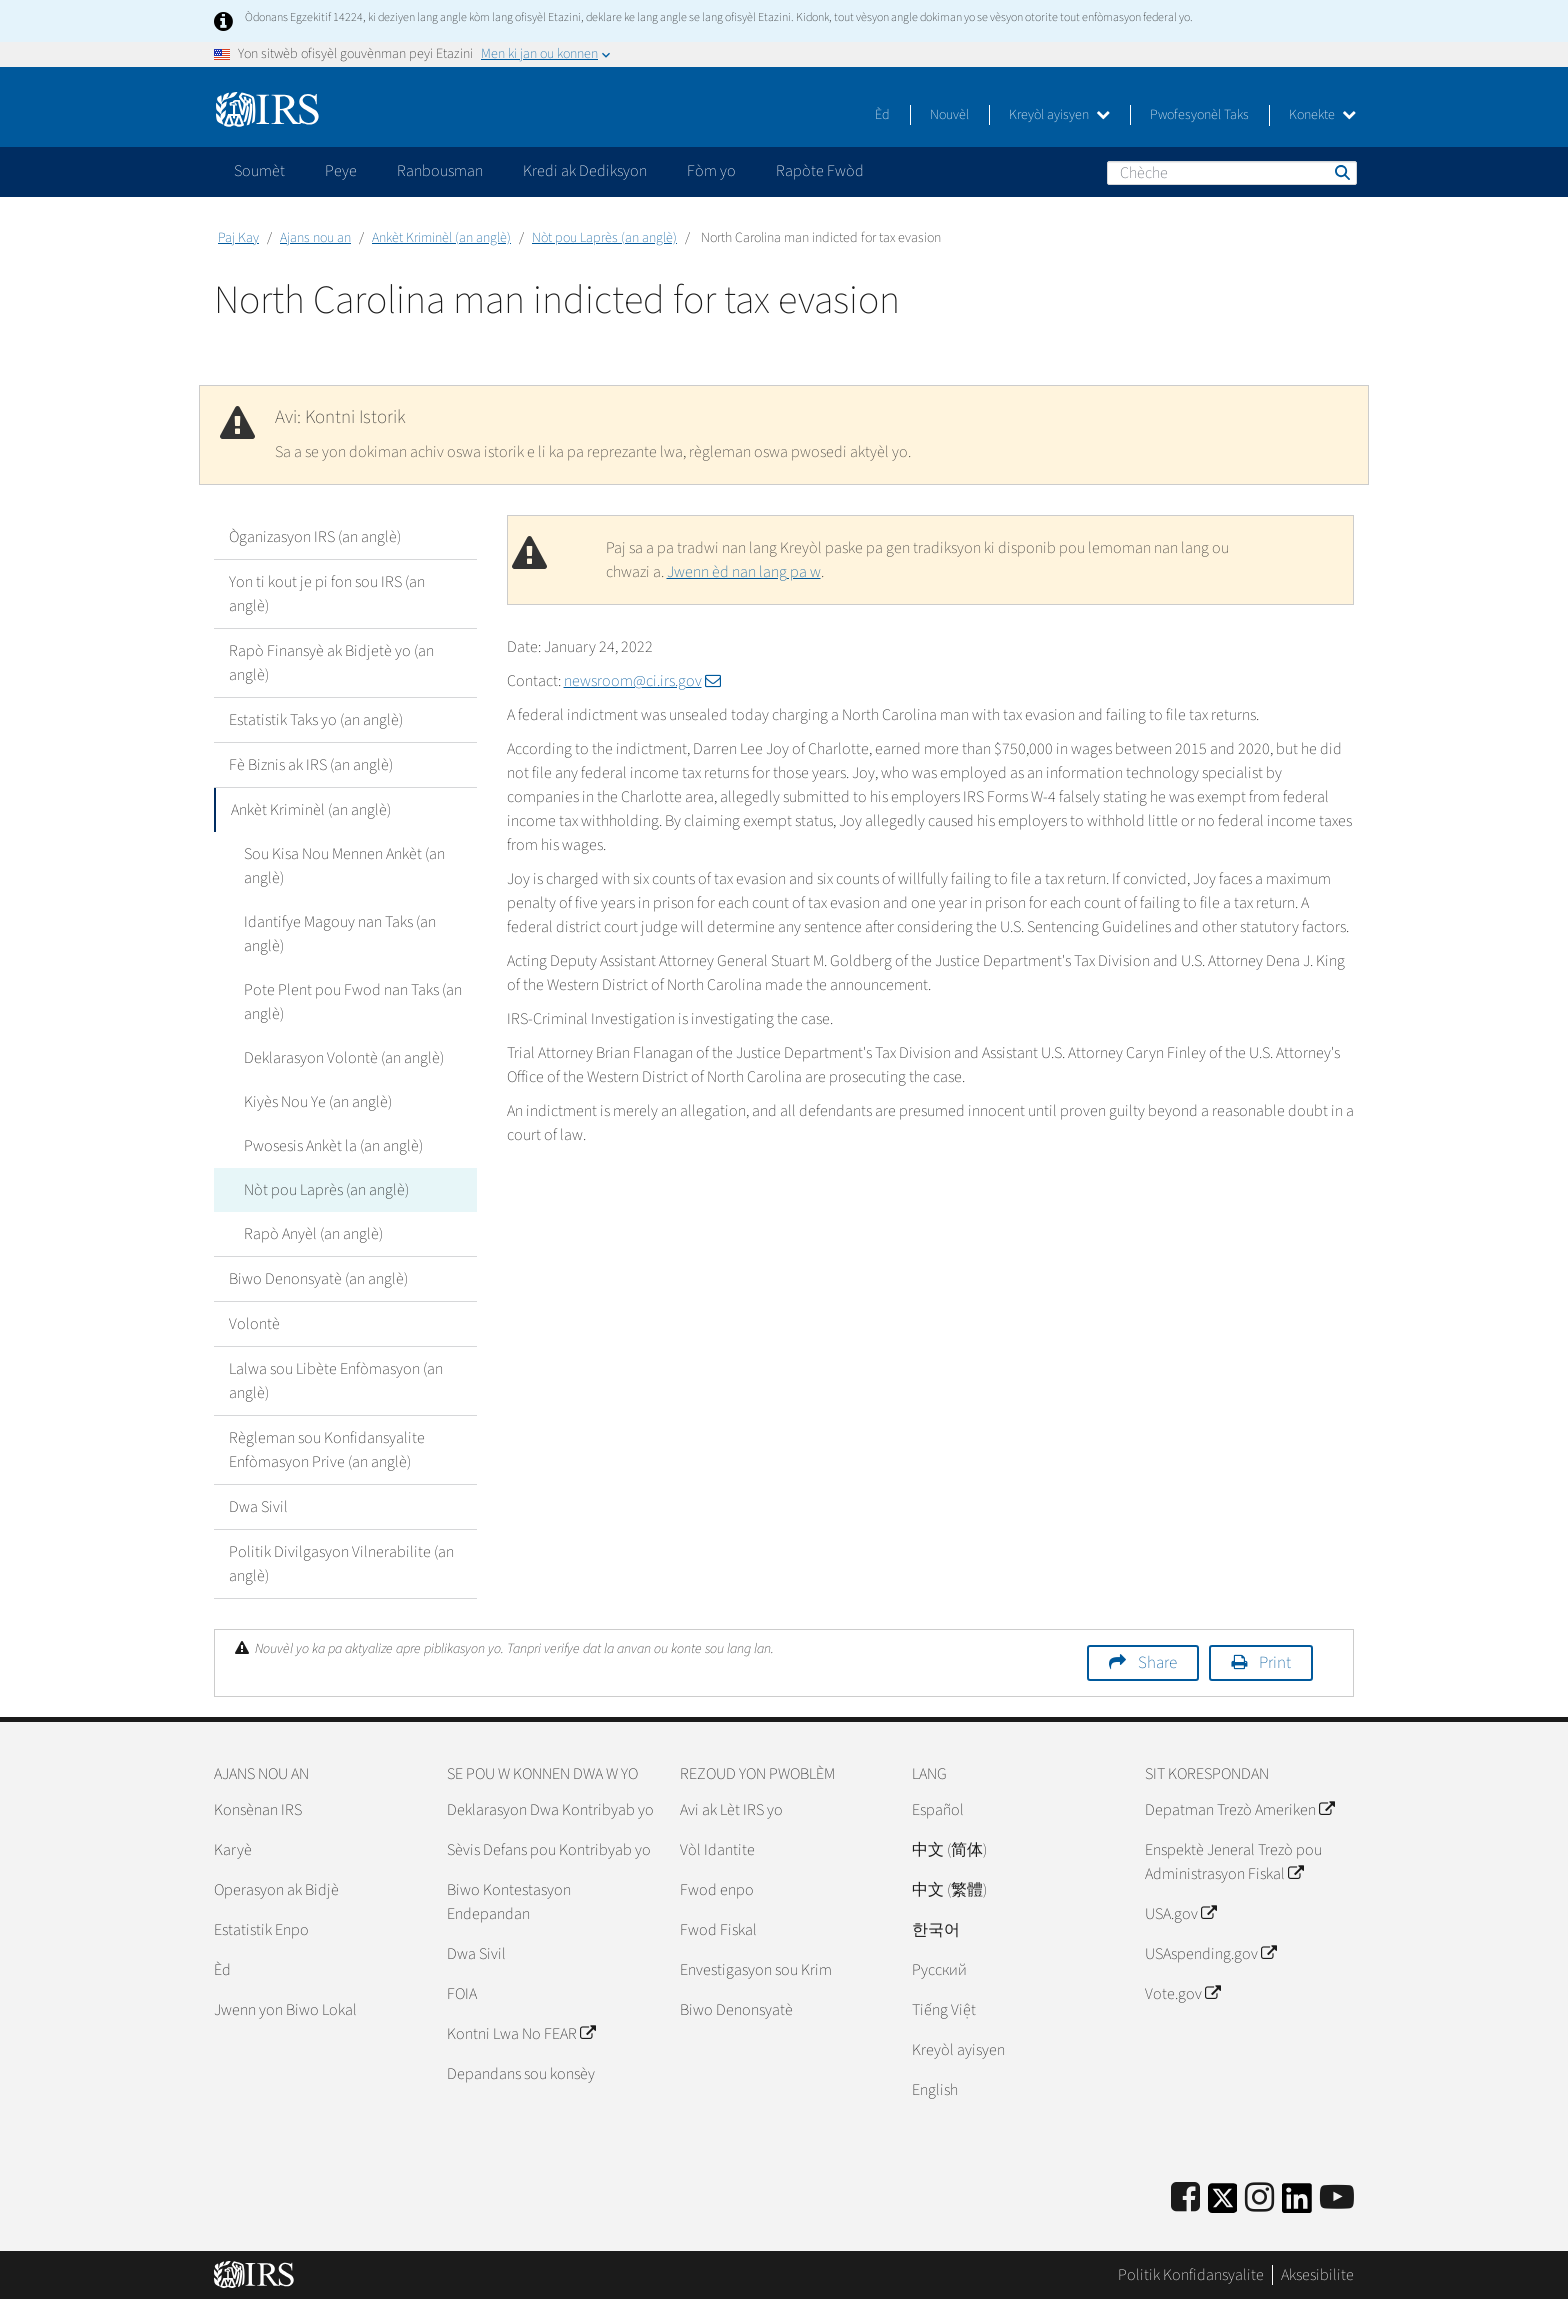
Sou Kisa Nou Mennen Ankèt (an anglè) (344, 866)
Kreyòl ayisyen (1059, 115)
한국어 (936, 1930)
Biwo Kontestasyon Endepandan (509, 1902)
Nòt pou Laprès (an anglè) (604, 238)
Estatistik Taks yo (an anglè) (316, 720)
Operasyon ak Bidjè (276, 1890)
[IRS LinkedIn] (1297, 2204)
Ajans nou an (315, 238)
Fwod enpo (717, 1890)
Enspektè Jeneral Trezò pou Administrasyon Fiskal (1233, 1862)
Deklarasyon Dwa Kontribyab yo (550, 1810)
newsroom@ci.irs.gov (642, 681)
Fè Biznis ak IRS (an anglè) (311, 765)
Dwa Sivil (258, 1507)
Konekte (1322, 115)
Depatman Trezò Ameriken (1239, 1810)
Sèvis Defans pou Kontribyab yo (549, 1850)
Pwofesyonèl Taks (1199, 115)
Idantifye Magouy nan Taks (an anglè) (340, 934)
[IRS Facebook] (1185, 2198)
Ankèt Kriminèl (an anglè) (441, 238)
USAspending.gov (1210, 1954)
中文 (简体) (949, 1850)
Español (938, 1810)
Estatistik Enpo (261, 1930)
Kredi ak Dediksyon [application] (585, 171)
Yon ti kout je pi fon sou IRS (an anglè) (327, 594)
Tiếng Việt (944, 2010)
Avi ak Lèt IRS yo (731, 1810)
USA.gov (1180, 1914)
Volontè (254, 1324)
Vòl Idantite (717, 1850)
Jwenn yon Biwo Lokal (285, 2010)
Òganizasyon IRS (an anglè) (315, 537)
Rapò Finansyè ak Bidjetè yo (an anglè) (331, 663)
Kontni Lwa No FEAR (521, 2034)
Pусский (939, 1970)
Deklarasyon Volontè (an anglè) (344, 1058)
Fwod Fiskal (718, 1930)
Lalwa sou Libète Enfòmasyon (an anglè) (336, 1381)
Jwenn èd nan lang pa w (744, 572)
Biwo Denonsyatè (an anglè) (318, 1279)
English (935, 2090)
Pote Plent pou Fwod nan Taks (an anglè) (353, 1002)
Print (1275, 1663)
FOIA (462, 1994)
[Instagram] (1259, 2198)
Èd (882, 115)
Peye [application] (341, 171)
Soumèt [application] (259, 171)
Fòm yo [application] (711, 171)
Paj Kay (238, 238)
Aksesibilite (1317, 2275)
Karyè (233, 1850)
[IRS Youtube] (1337, 2198)
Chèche (1341, 172)
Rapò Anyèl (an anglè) (313, 1234)
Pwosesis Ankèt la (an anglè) (333, 1146)
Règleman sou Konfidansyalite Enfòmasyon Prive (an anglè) (327, 1450)
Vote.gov (1182, 1994)
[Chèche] (1232, 173)
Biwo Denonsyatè (736, 2010)
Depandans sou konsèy (521, 2074)
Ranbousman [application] (440, 171)
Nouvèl (949, 115)
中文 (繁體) (949, 1890)
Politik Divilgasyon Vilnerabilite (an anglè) (341, 1564)
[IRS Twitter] (1223, 2204)
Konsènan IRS (258, 1810)
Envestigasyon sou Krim (756, 1970)
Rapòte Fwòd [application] (820, 171)
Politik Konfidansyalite (1191, 2275)
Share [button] (1157, 1663)
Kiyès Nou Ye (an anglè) (318, 1102)
